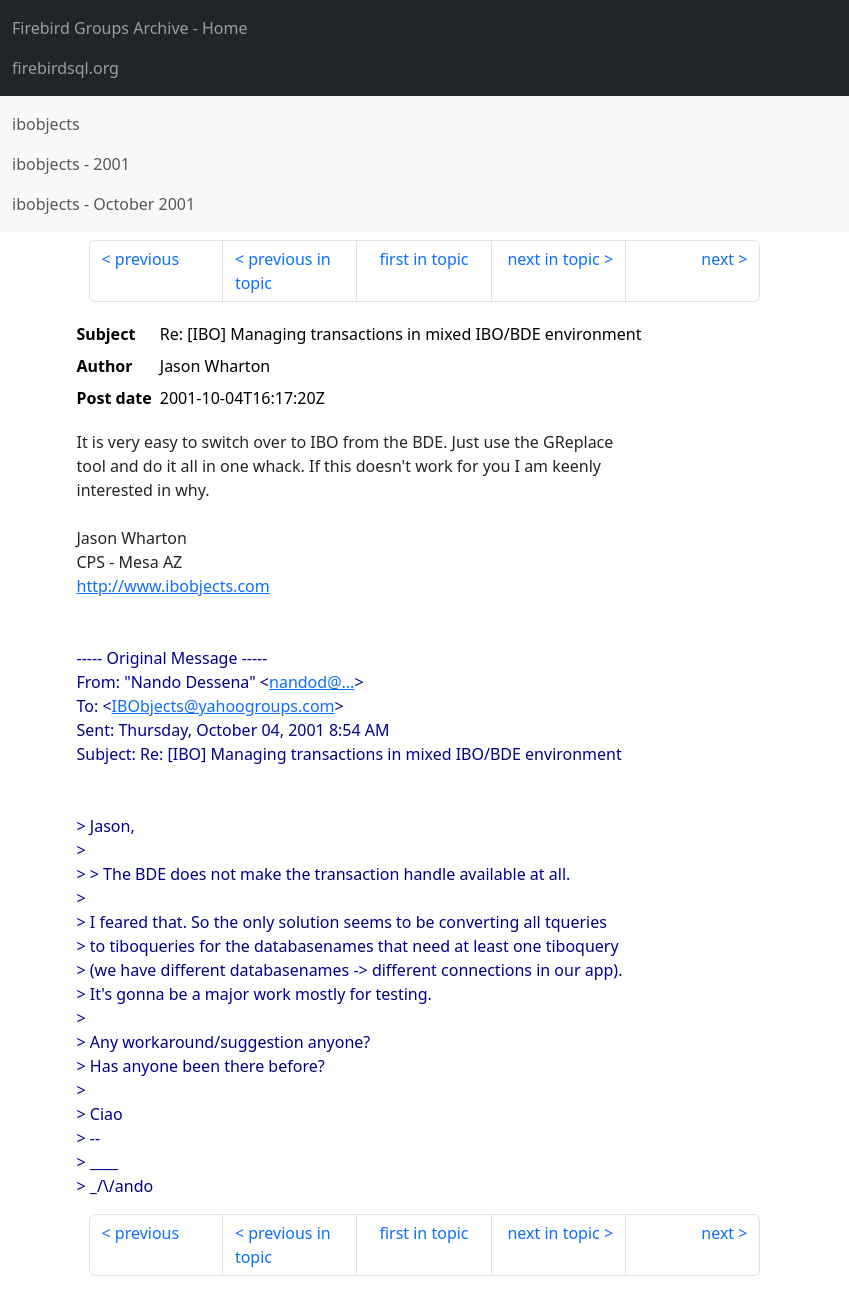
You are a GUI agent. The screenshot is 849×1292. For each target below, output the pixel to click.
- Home (130, 28)
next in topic (553, 259)
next (717, 259)
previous (147, 259)
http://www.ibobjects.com (173, 586)
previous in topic (283, 271)
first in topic (423, 259)
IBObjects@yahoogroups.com (223, 706)
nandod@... (311, 682)
